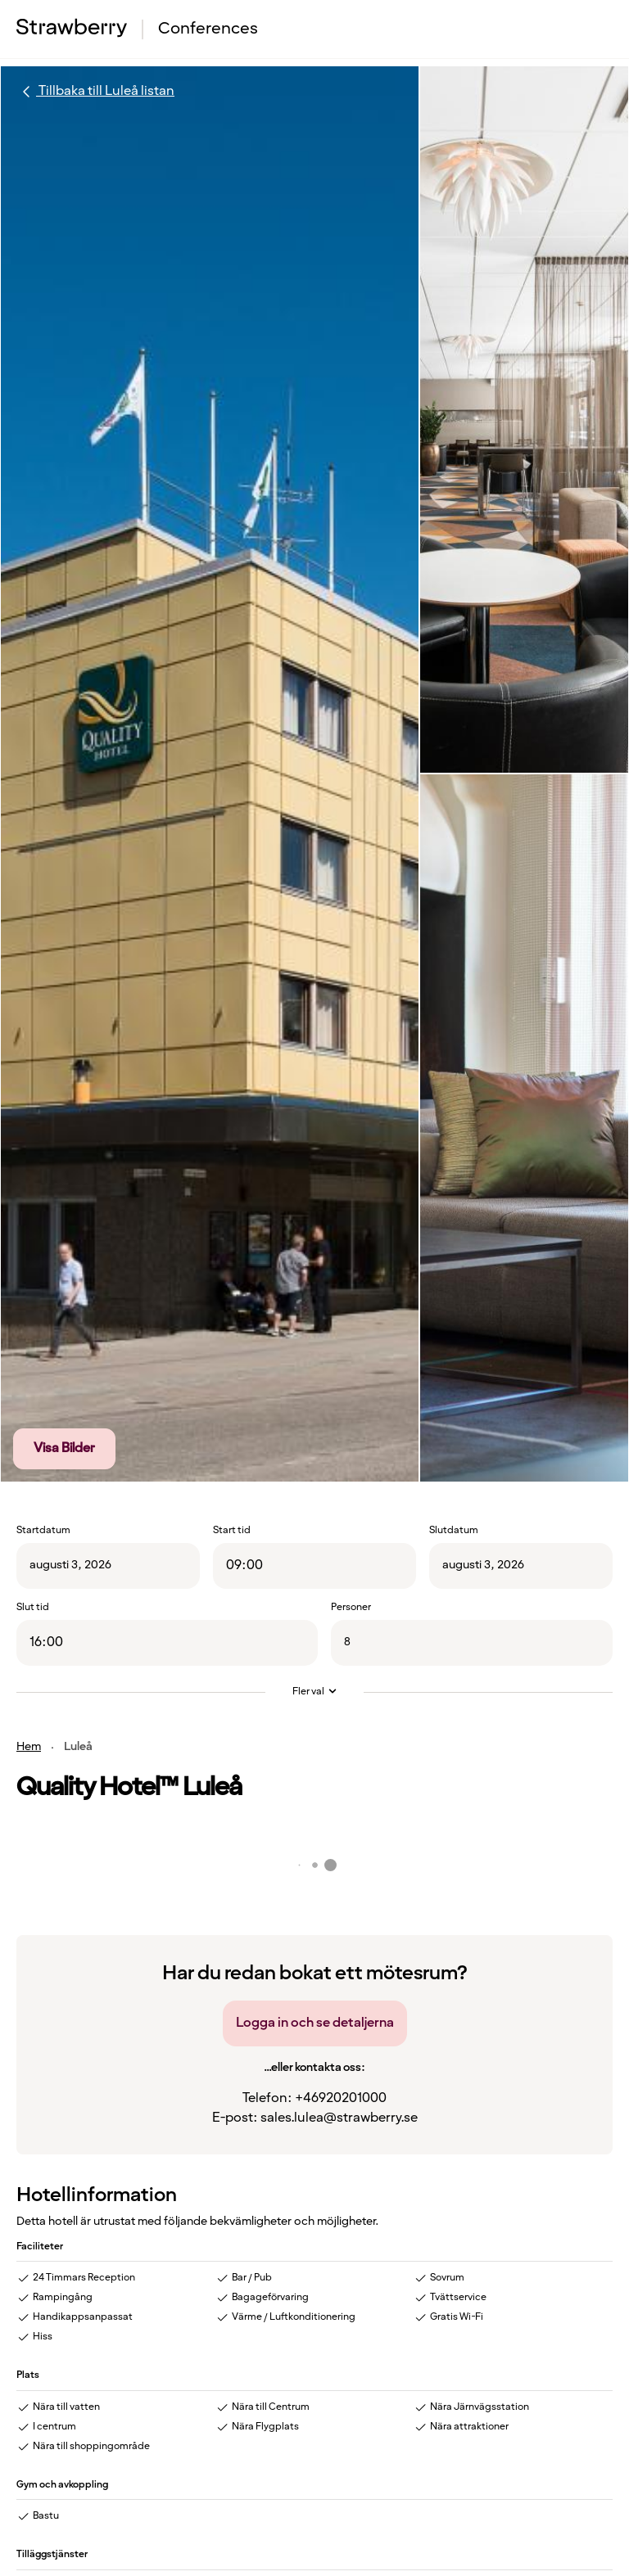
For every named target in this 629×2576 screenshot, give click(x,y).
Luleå (78, 1747)
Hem (28, 1747)
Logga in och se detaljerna (315, 2023)
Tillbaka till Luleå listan (95, 92)
